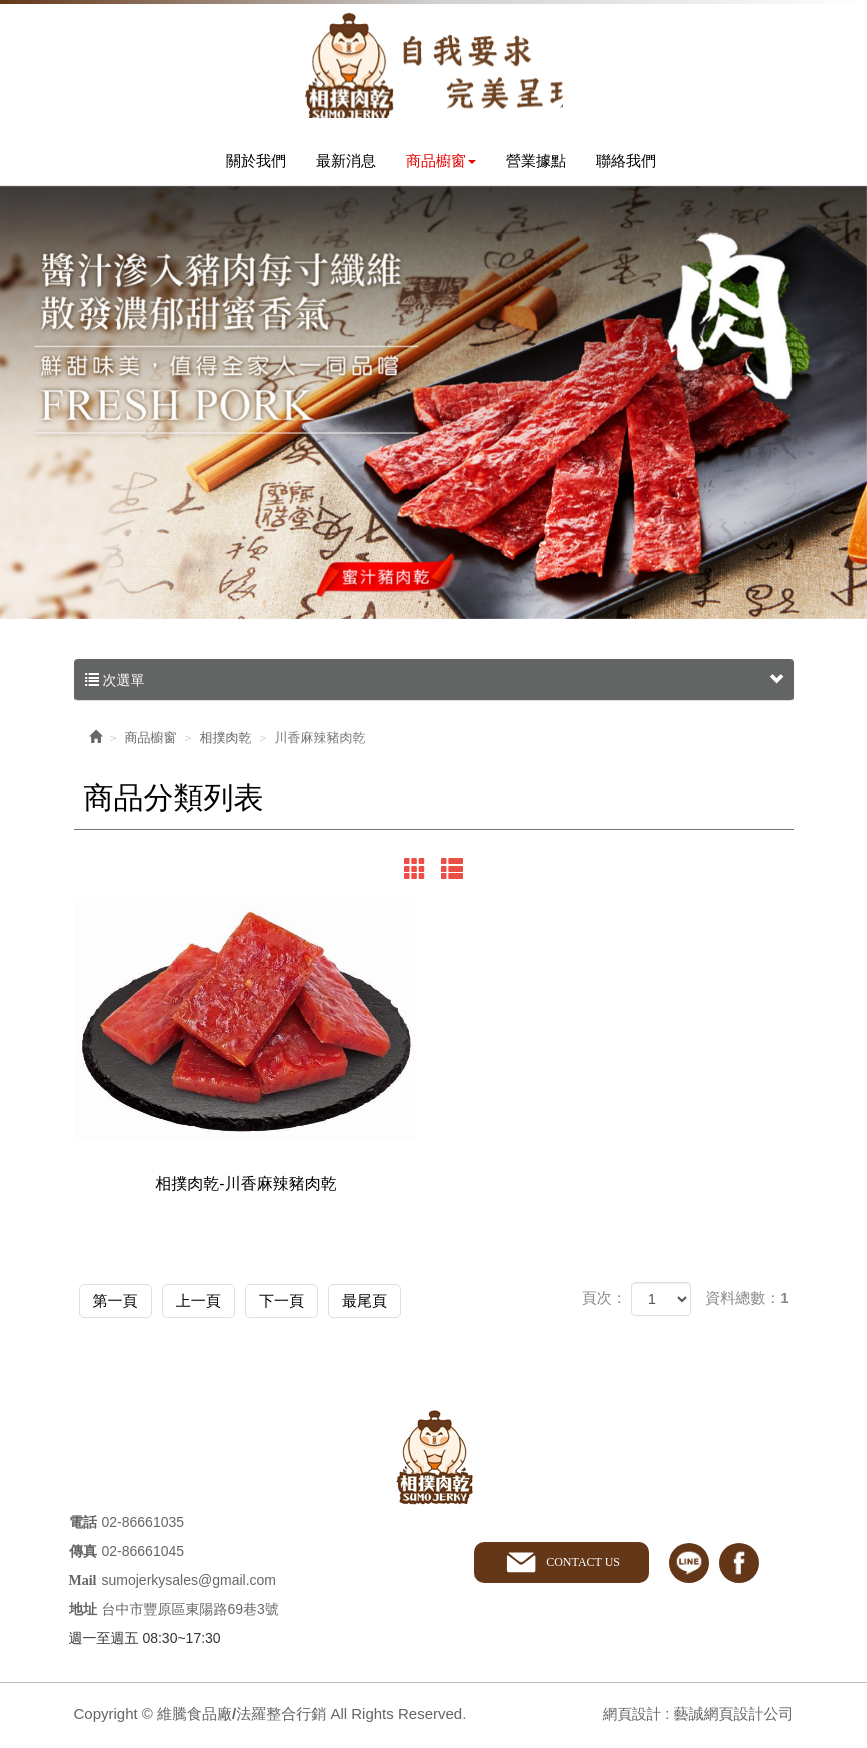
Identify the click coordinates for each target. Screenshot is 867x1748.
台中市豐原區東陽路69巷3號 (190, 1613)
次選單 (434, 686)
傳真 (83, 1555)
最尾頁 (413, 1304)
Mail (83, 1584)
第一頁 (122, 1304)
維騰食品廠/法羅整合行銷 (434, 67)
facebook (739, 1566)
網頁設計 (631, 1717)
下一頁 (316, 1304)
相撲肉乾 (226, 743)
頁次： (604, 1303)
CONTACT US (582, 1566)
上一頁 (219, 1304)
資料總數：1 (746, 1303)
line (689, 1566)
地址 (83, 1613)
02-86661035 (143, 1526)
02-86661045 (143, 1555)
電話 (83, 1526)
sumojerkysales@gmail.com (189, 1584)
